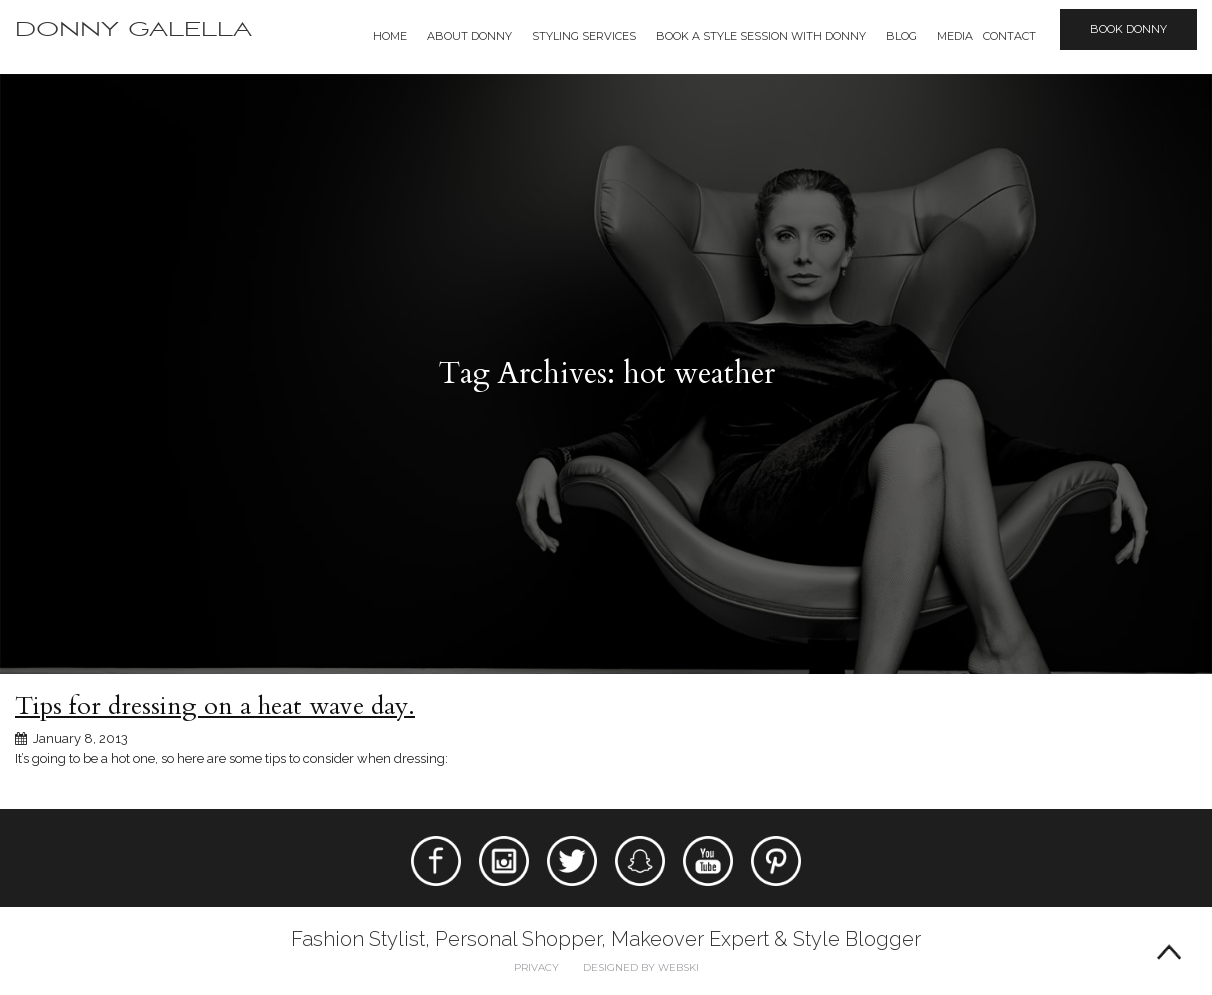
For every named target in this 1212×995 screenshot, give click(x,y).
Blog (901, 36)
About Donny (469, 36)
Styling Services (584, 36)
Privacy (536, 967)
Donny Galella (133, 29)
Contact (1009, 36)
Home (390, 36)
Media (955, 36)
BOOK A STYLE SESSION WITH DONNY (761, 36)
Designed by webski (641, 967)
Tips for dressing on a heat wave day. (215, 706)
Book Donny (1128, 29)
